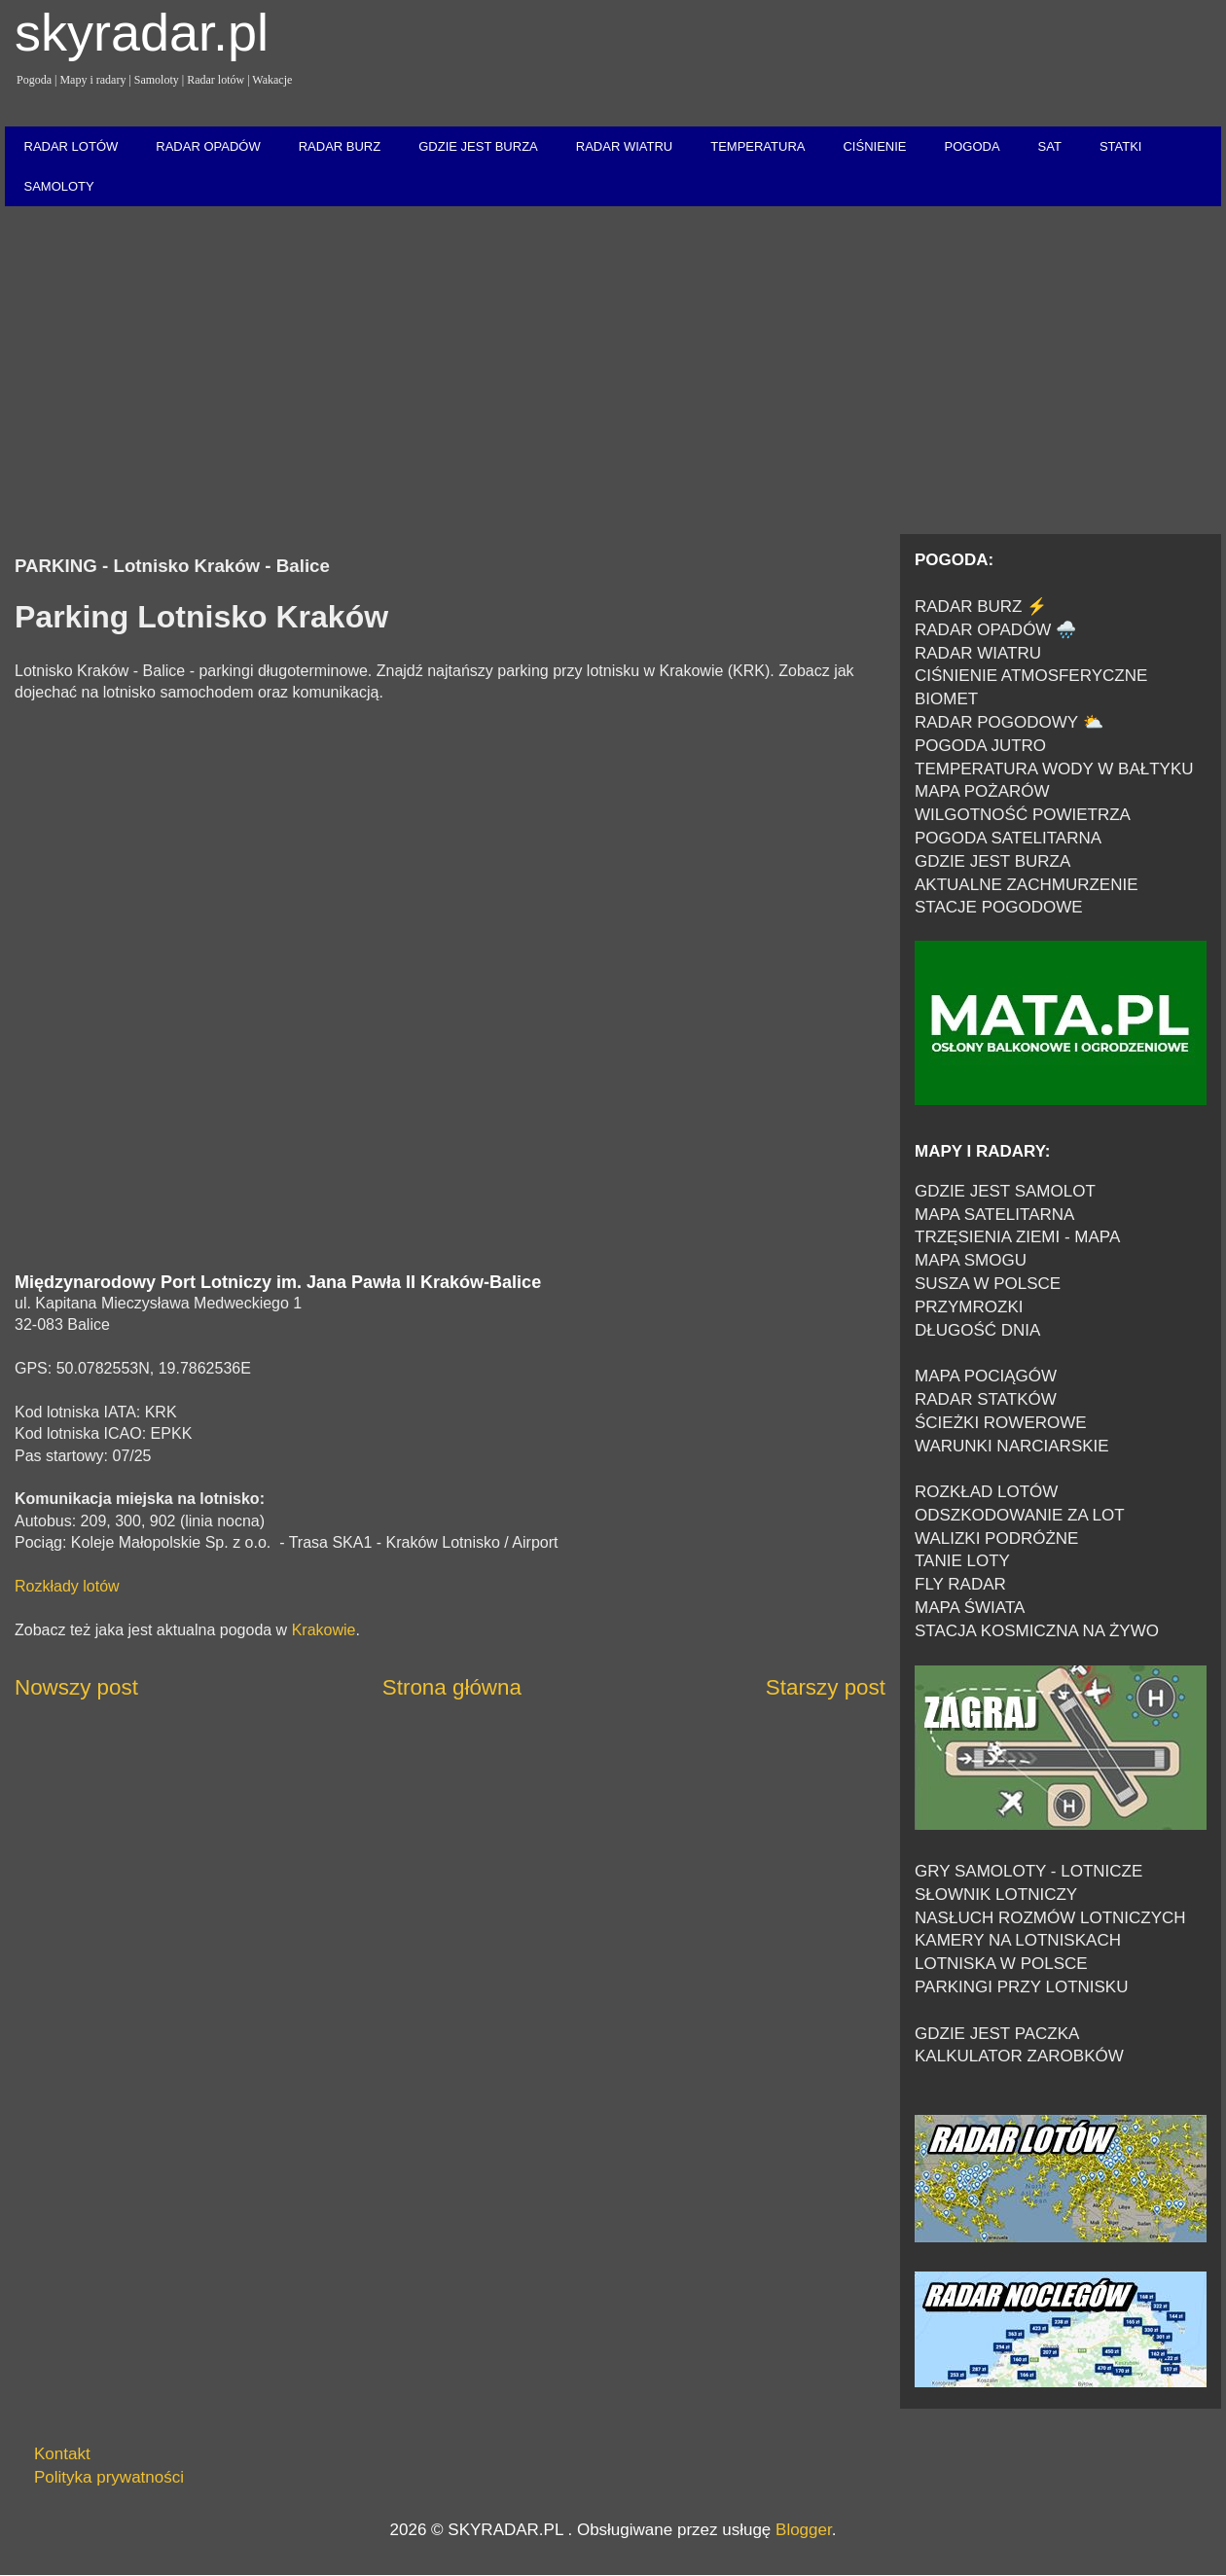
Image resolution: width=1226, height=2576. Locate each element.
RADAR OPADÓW (208, 146)
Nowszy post (76, 1687)
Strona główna (452, 1687)
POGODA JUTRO (980, 745)
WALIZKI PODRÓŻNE (996, 1538)
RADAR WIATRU (624, 146)
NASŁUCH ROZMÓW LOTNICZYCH (1050, 1918)
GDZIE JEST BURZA (478, 146)
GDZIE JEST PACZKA (997, 2033)
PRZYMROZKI (969, 1307)
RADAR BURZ (340, 146)
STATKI (1121, 146)
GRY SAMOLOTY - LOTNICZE (1028, 1871)
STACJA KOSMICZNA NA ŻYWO (1037, 1631)
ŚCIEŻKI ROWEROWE (1001, 1422)
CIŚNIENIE (874, 146)
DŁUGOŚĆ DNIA (977, 1330)
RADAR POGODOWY (996, 722)
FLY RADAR (960, 1584)
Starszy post (825, 1687)
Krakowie (324, 1630)
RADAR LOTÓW (71, 146)
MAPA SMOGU (971, 1260)
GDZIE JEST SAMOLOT (1005, 1191)
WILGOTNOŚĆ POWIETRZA (1023, 814)
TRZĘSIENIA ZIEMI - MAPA (1017, 1237)
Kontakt (62, 2454)
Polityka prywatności (109, 2477)
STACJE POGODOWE (999, 907)
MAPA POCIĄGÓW (986, 1376)
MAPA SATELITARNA (994, 1214)
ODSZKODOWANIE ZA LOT (1020, 1515)
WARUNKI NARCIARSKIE (1012, 1446)
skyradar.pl (142, 32)
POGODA (971, 146)
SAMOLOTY (59, 186)
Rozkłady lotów (67, 1586)
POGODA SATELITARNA (1008, 838)
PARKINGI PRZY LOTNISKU (1021, 1987)
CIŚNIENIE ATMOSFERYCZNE (1031, 675)
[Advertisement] (613, 371)
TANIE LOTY (962, 1561)
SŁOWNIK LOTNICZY (996, 1894)
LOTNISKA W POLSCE (1001, 1963)
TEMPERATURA (757, 146)
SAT (1050, 146)
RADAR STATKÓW (986, 1399)
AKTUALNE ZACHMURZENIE (1026, 885)
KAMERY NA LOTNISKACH (1018, 1940)
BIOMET (946, 699)
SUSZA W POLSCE (988, 1283)
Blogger (803, 2530)
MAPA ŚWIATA (970, 1607)
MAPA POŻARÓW (982, 791)
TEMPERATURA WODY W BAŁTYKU (1054, 769)
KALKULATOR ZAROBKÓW (1019, 2056)
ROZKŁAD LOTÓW (986, 1492)
